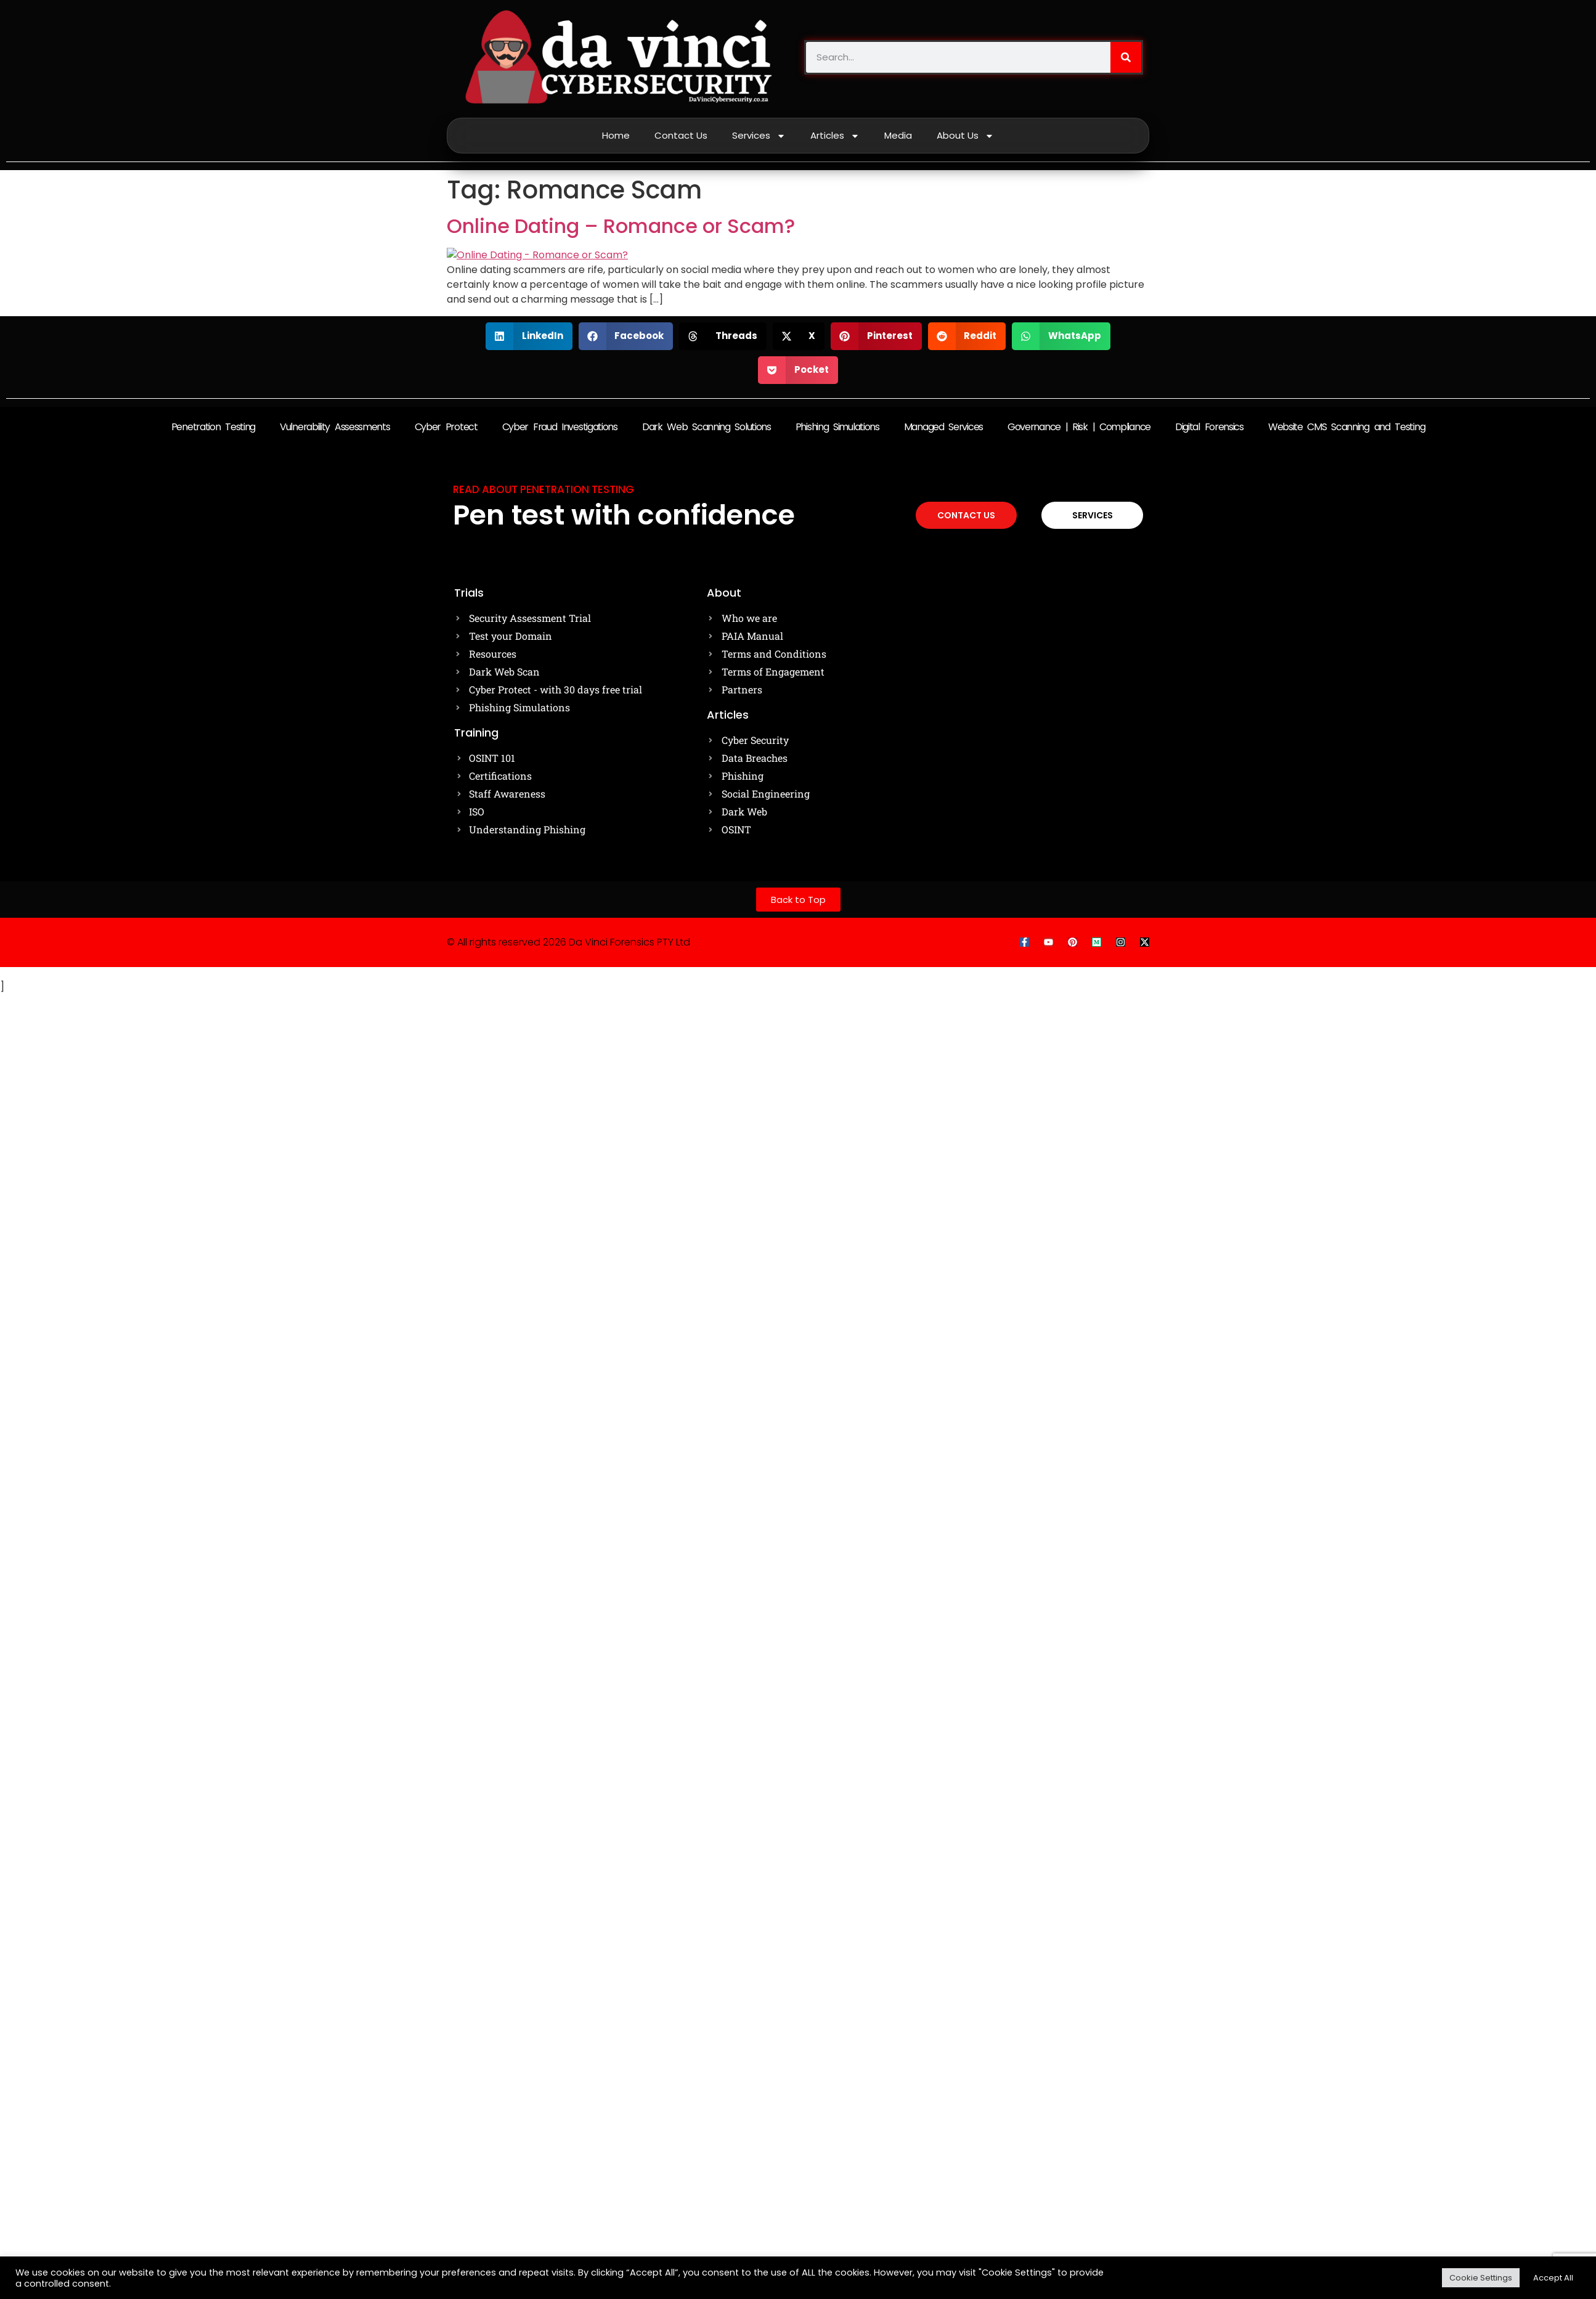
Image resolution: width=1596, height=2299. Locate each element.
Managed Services (943, 427)
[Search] (1125, 57)
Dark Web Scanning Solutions (706, 427)
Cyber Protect (446, 427)
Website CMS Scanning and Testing (1346, 427)
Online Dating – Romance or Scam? (621, 226)
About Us (965, 136)
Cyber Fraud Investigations (559, 427)
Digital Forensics (1209, 427)
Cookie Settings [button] (1480, 2278)
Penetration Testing (213, 427)
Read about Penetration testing (543, 489)
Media (898, 135)
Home (616, 135)
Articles (835, 136)
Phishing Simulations (837, 427)
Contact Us (680, 135)
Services (759, 136)
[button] (529, 336)
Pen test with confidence (624, 515)
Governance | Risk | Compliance (1079, 427)
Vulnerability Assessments (335, 427)
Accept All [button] (1553, 2278)
